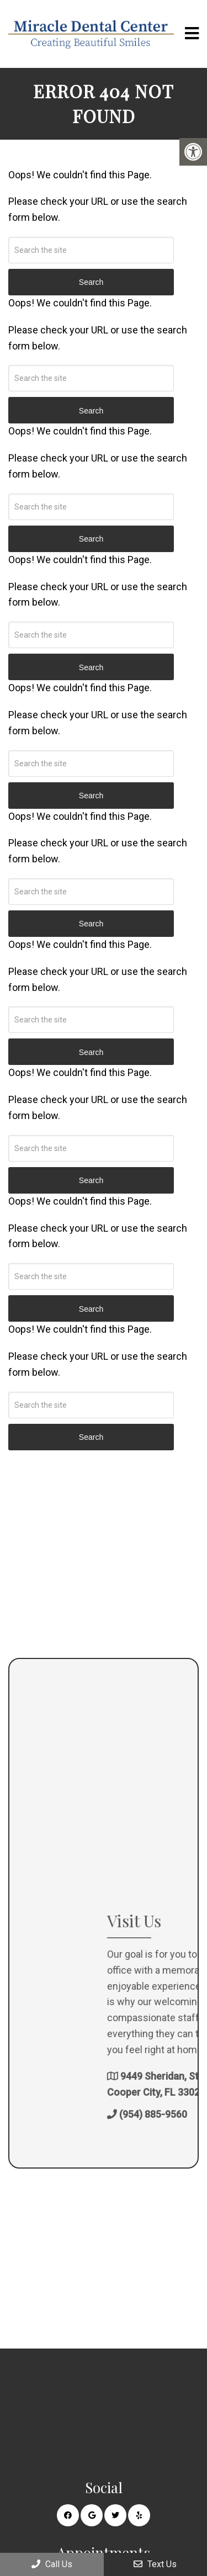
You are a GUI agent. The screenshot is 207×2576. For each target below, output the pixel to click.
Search (91, 1437)
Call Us (51, 2564)
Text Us (155, 2564)
